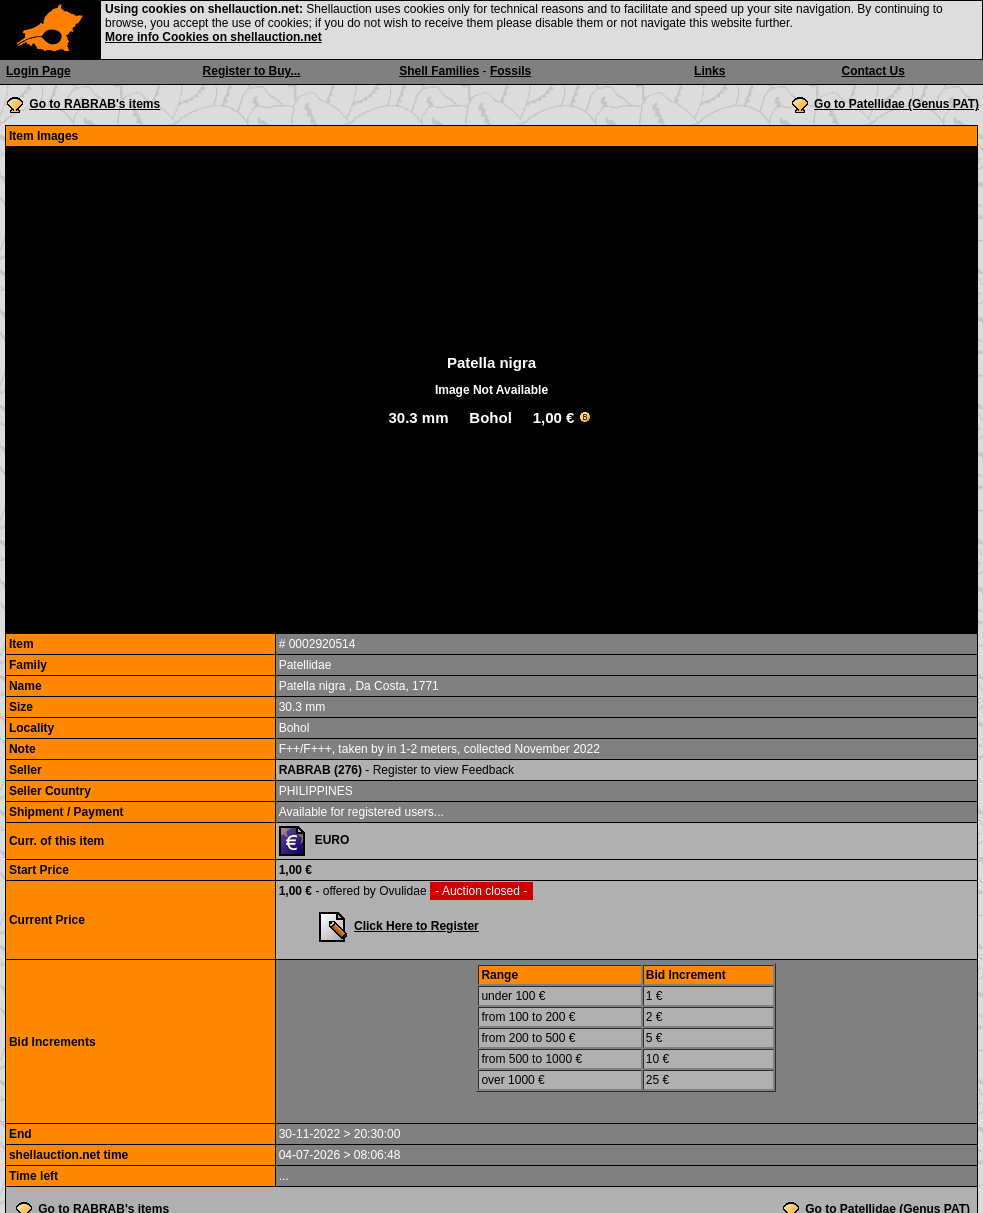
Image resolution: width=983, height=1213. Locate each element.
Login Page (38, 71)
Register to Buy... (252, 71)
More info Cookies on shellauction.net (213, 37)
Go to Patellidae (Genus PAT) (896, 104)
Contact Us (873, 71)
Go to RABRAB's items (94, 104)
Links (709, 71)
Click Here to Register (416, 926)
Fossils (510, 71)
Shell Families (439, 71)
